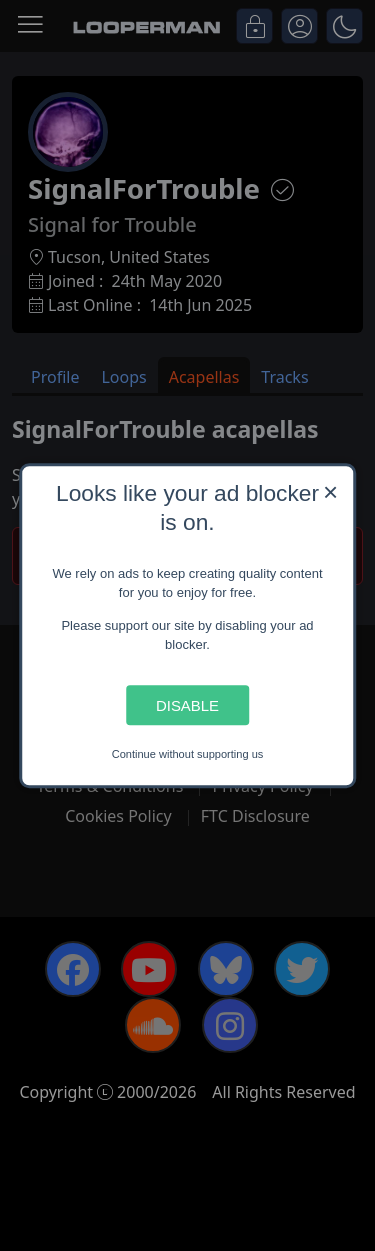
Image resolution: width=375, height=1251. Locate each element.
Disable (187, 705)
